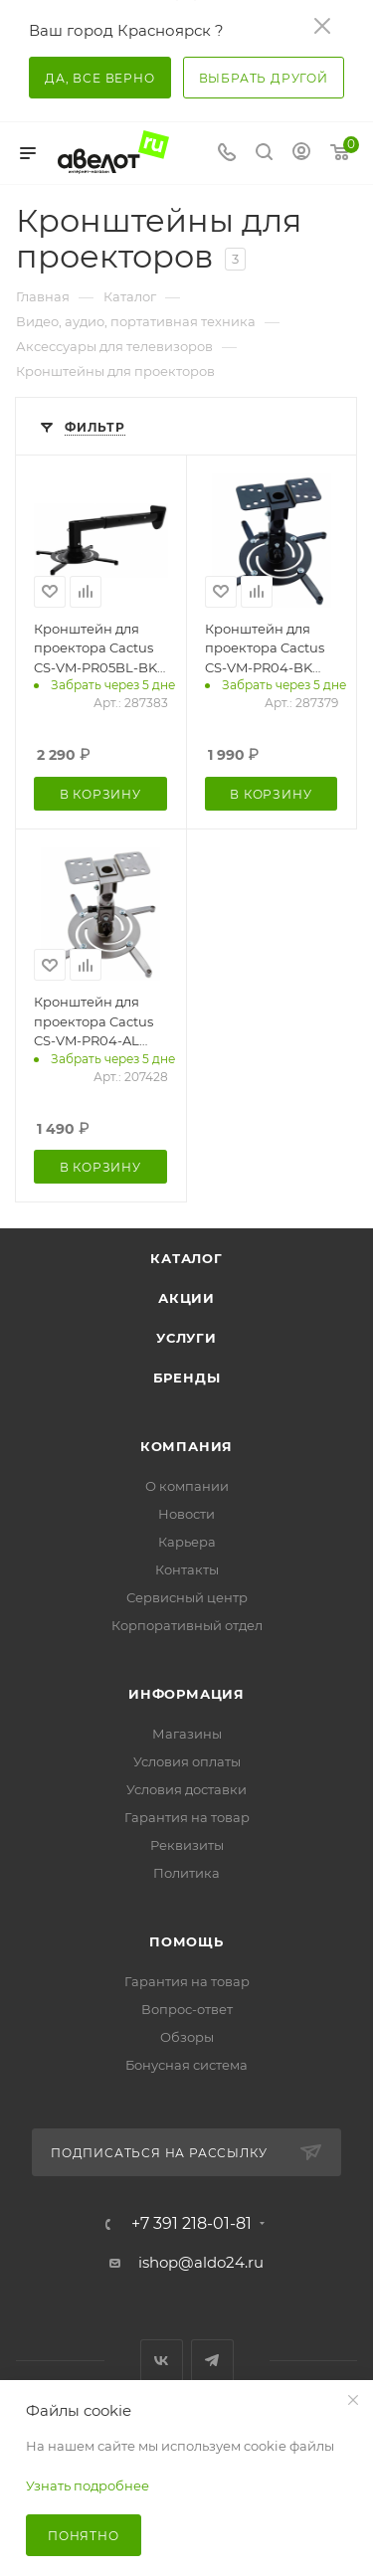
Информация (186, 1694)
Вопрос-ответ (187, 2009)
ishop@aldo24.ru (201, 2262)
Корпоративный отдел (187, 1625)
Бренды (187, 1377)
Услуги (186, 1338)
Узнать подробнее (87, 2485)
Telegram (212, 2360)
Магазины (187, 1734)
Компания (186, 1446)
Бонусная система (186, 2065)
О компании (187, 1486)
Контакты (187, 1569)
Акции (186, 1298)
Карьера (187, 1542)
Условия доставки (186, 1789)
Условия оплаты (187, 1761)
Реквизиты (187, 1845)
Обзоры (187, 2037)
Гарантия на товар (187, 1817)
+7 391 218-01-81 (191, 2224)
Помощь (186, 1941)
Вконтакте (161, 2360)
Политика (186, 1873)
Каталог (186, 1258)
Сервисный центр (187, 1597)
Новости (186, 1514)
